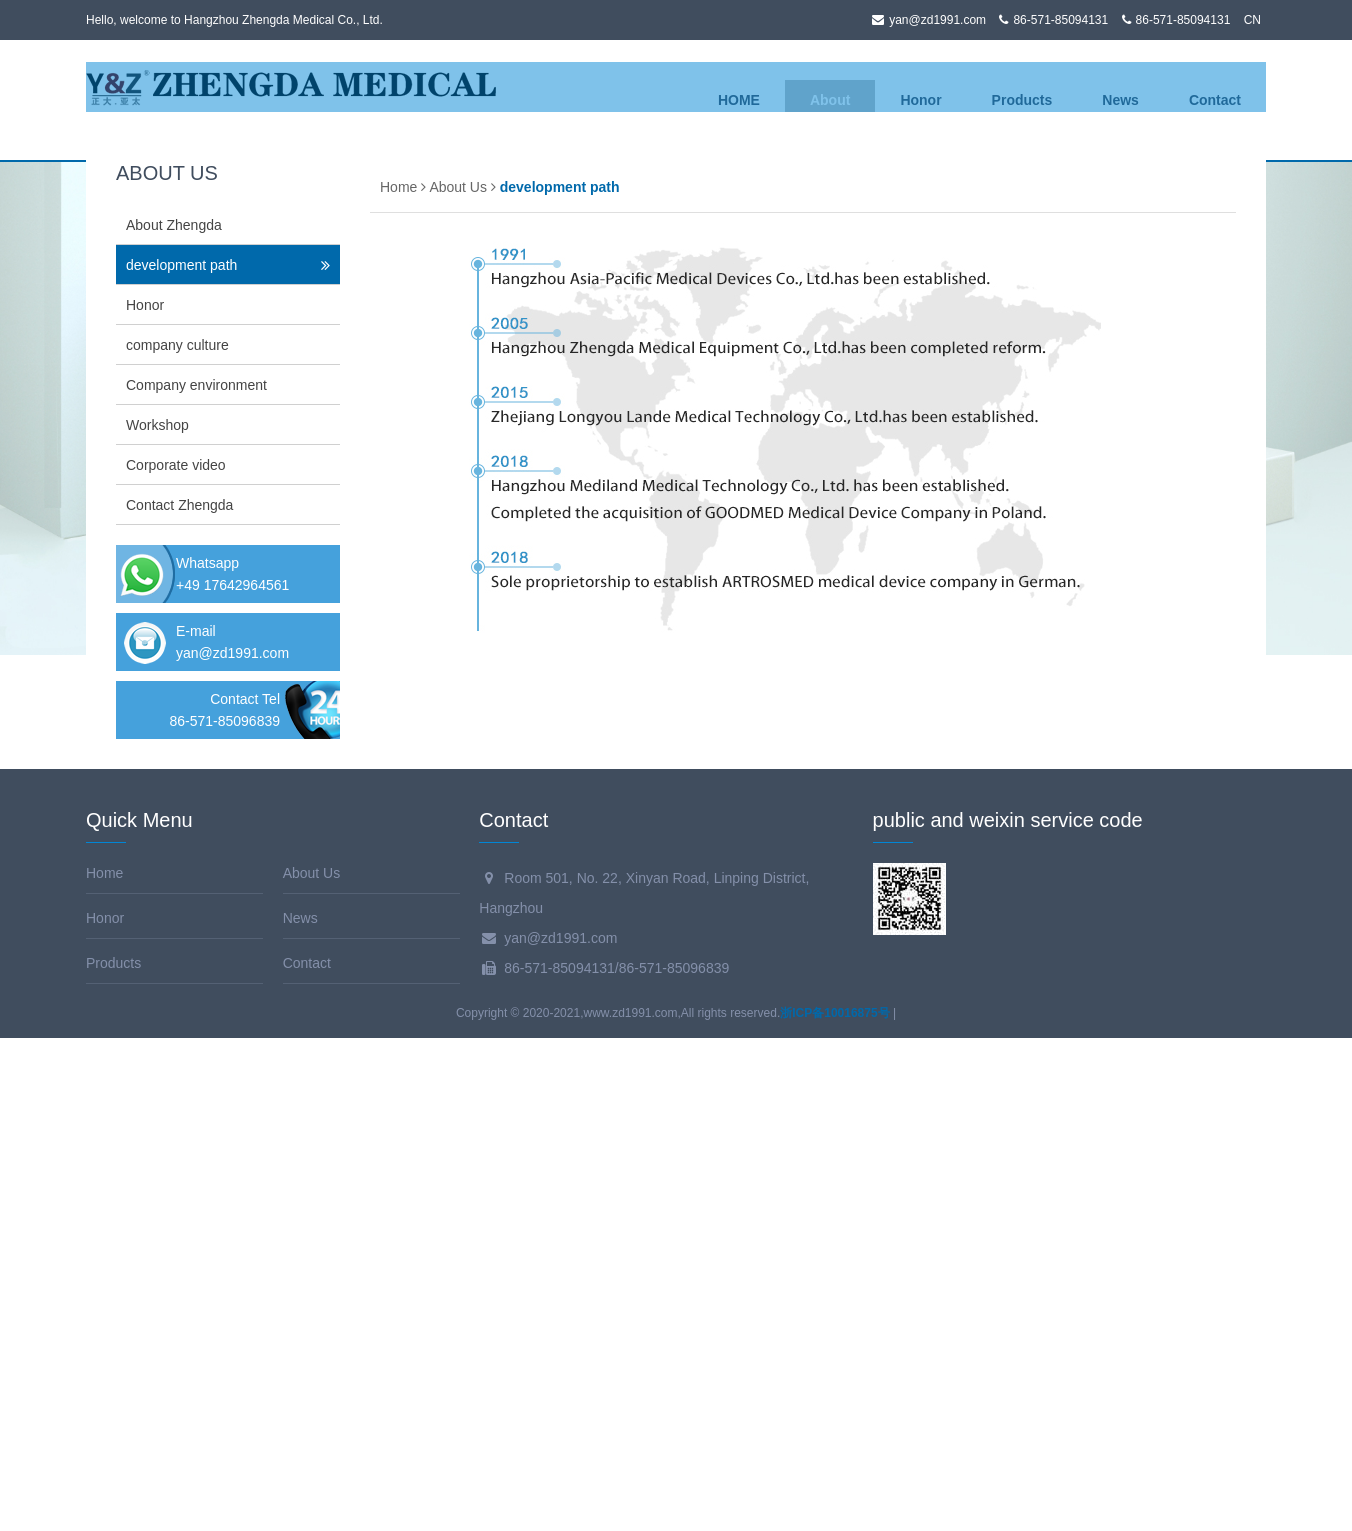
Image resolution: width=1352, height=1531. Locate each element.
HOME (739, 100)
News (1120, 100)
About (830, 100)
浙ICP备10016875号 (834, 1506)
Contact (1215, 100)
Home (398, 680)
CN (1252, 20)
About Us (458, 680)
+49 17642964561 (232, 1078)
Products (1022, 100)
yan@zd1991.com (232, 1146)
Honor (920, 100)
